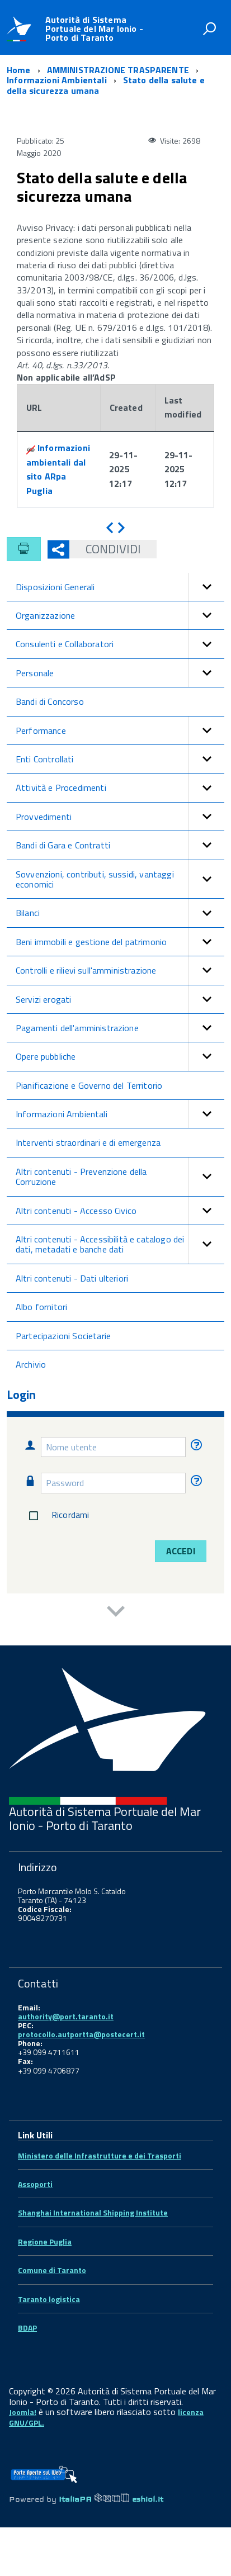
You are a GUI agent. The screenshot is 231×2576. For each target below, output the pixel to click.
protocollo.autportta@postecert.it (81, 2034)
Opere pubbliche (120, 1056)
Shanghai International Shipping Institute (93, 2212)
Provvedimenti (120, 817)
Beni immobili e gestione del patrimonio (120, 942)
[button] (206, 587)
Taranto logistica (49, 2299)
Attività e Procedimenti (120, 787)
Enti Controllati (120, 759)
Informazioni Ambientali (120, 1114)
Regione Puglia (45, 2241)
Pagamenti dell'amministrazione (120, 1028)
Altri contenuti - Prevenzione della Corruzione (120, 1176)
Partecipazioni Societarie (63, 1335)
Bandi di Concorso (50, 701)
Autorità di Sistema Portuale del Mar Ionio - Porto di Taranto (94, 28)
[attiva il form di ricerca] (209, 28)
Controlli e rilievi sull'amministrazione (120, 970)
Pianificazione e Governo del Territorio (89, 1085)
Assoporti (35, 2184)
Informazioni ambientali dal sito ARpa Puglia (58, 469)
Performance (120, 730)
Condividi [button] (105, 548)
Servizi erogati (120, 999)
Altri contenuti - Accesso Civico (120, 1211)
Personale (120, 673)
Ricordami (57, 1516)
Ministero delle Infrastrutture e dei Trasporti (99, 2155)
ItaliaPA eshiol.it (111, 2499)
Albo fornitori (41, 1306)
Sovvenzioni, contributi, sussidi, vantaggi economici (120, 879)
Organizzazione (120, 615)
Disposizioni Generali (120, 587)
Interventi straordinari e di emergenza (88, 1142)
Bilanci (120, 913)
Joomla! (22, 2412)
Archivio (31, 1364)
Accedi (180, 1551)
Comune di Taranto (52, 2270)
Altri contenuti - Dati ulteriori (72, 1278)
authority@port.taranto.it (66, 2016)
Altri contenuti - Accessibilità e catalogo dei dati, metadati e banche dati (120, 1244)
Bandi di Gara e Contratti (120, 845)
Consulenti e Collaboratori (120, 644)
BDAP (27, 2327)
